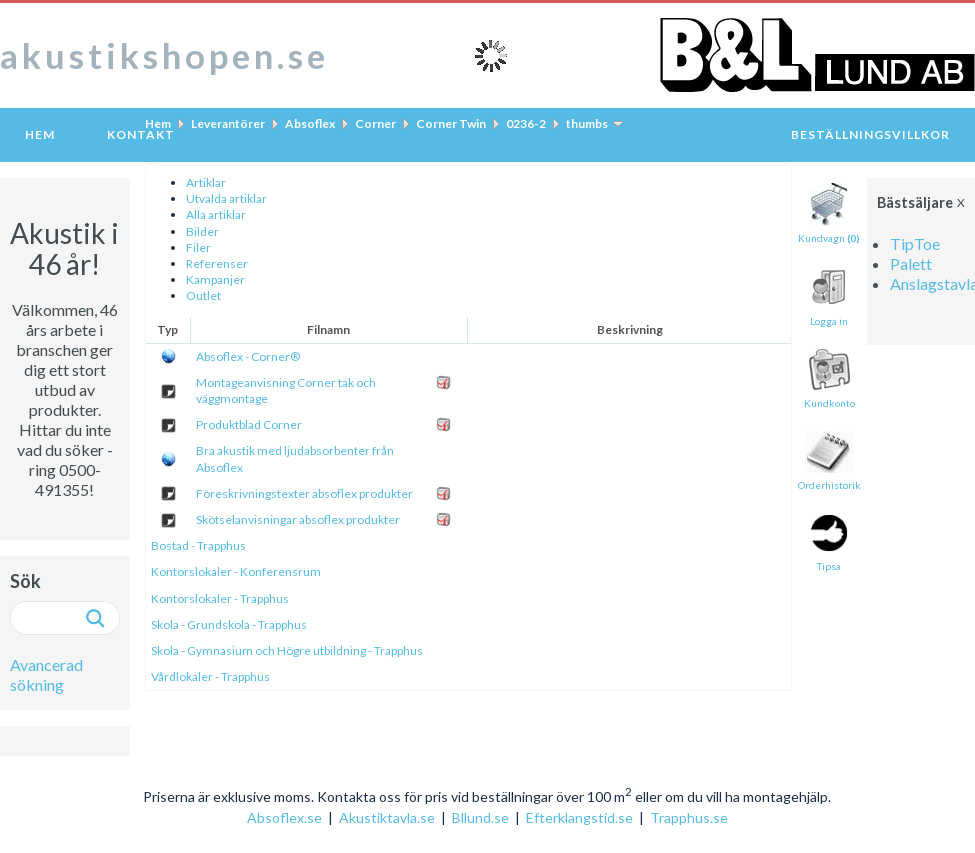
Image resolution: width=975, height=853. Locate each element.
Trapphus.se (689, 817)
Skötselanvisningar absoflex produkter (298, 519)
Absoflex (310, 123)
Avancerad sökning (46, 674)
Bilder (202, 231)
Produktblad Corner (249, 424)
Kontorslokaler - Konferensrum (236, 571)
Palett (911, 263)
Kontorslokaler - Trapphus (220, 598)
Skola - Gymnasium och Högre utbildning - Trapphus (287, 650)
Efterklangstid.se (579, 817)
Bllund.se (480, 817)
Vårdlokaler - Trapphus (210, 676)
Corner (375, 123)
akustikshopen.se (164, 55)
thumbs (587, 123)
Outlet (203, 295)
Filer (198, 247)
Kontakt (141, 134)
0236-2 (526, 123)
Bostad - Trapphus (198, 545)
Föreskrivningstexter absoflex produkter (304, 493)
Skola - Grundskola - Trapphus (229, 624)
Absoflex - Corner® (248, 356)
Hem (40, 134)
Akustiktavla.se (387, 817)
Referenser (217, 263)
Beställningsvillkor (870, 134)
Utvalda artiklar (226, 198)
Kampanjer (215, 279)
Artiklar (206, 182)
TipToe (915, 243)
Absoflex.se (284, 817)
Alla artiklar (216, 214)
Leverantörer (228, 123)
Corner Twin (451, 123)
